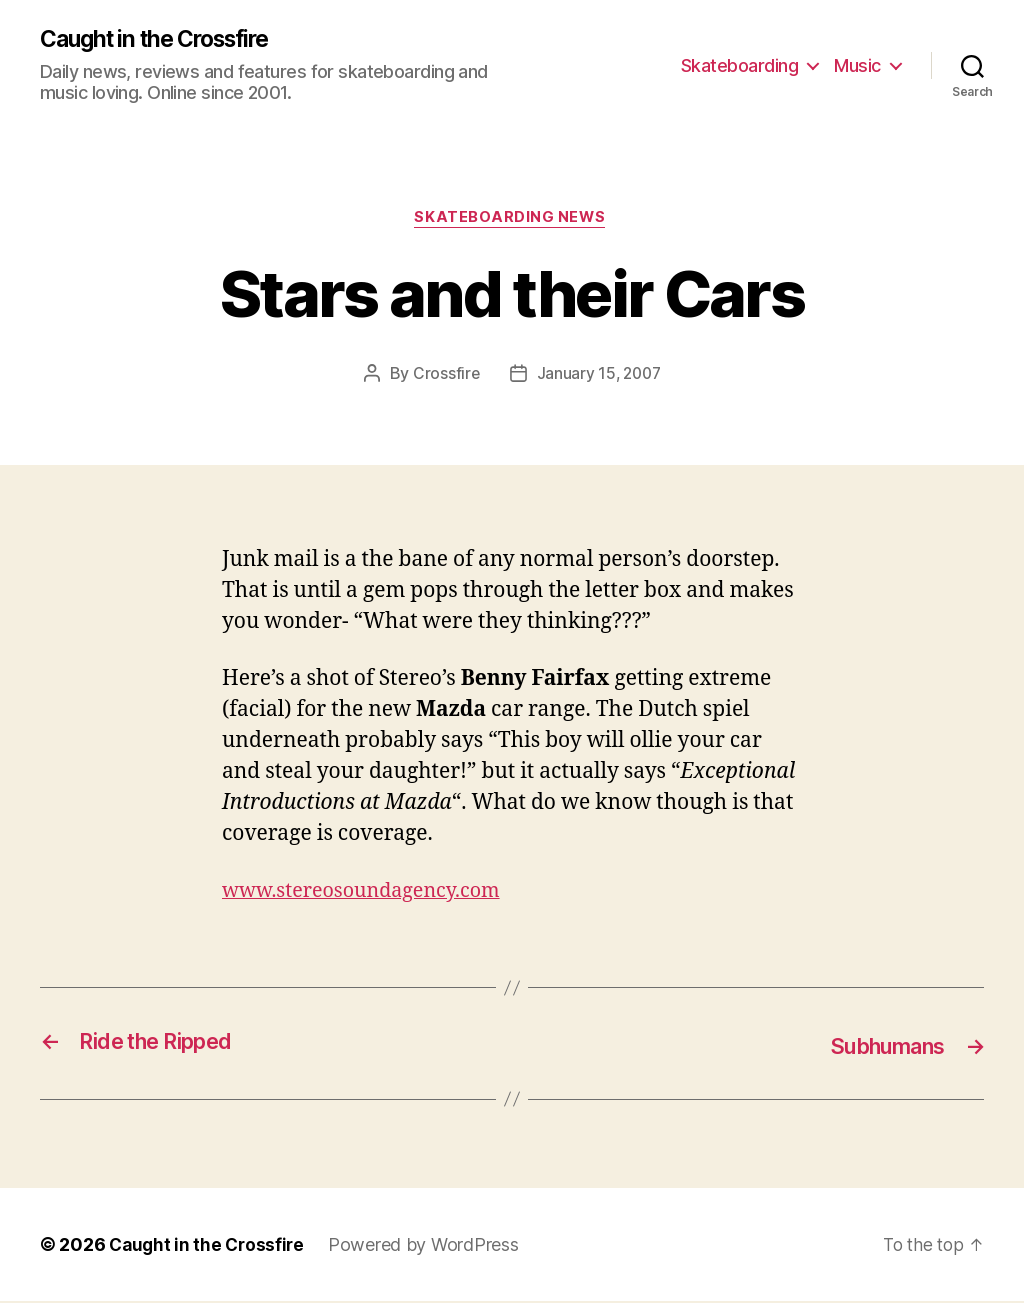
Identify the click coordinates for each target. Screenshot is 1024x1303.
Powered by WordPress (429, 1246)
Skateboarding (740, 65)
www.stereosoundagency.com (370, 894)
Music (857, 65)
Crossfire (444, 377)
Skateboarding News (512, 221)
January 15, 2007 (599, 377)
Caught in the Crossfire (164, 40)
